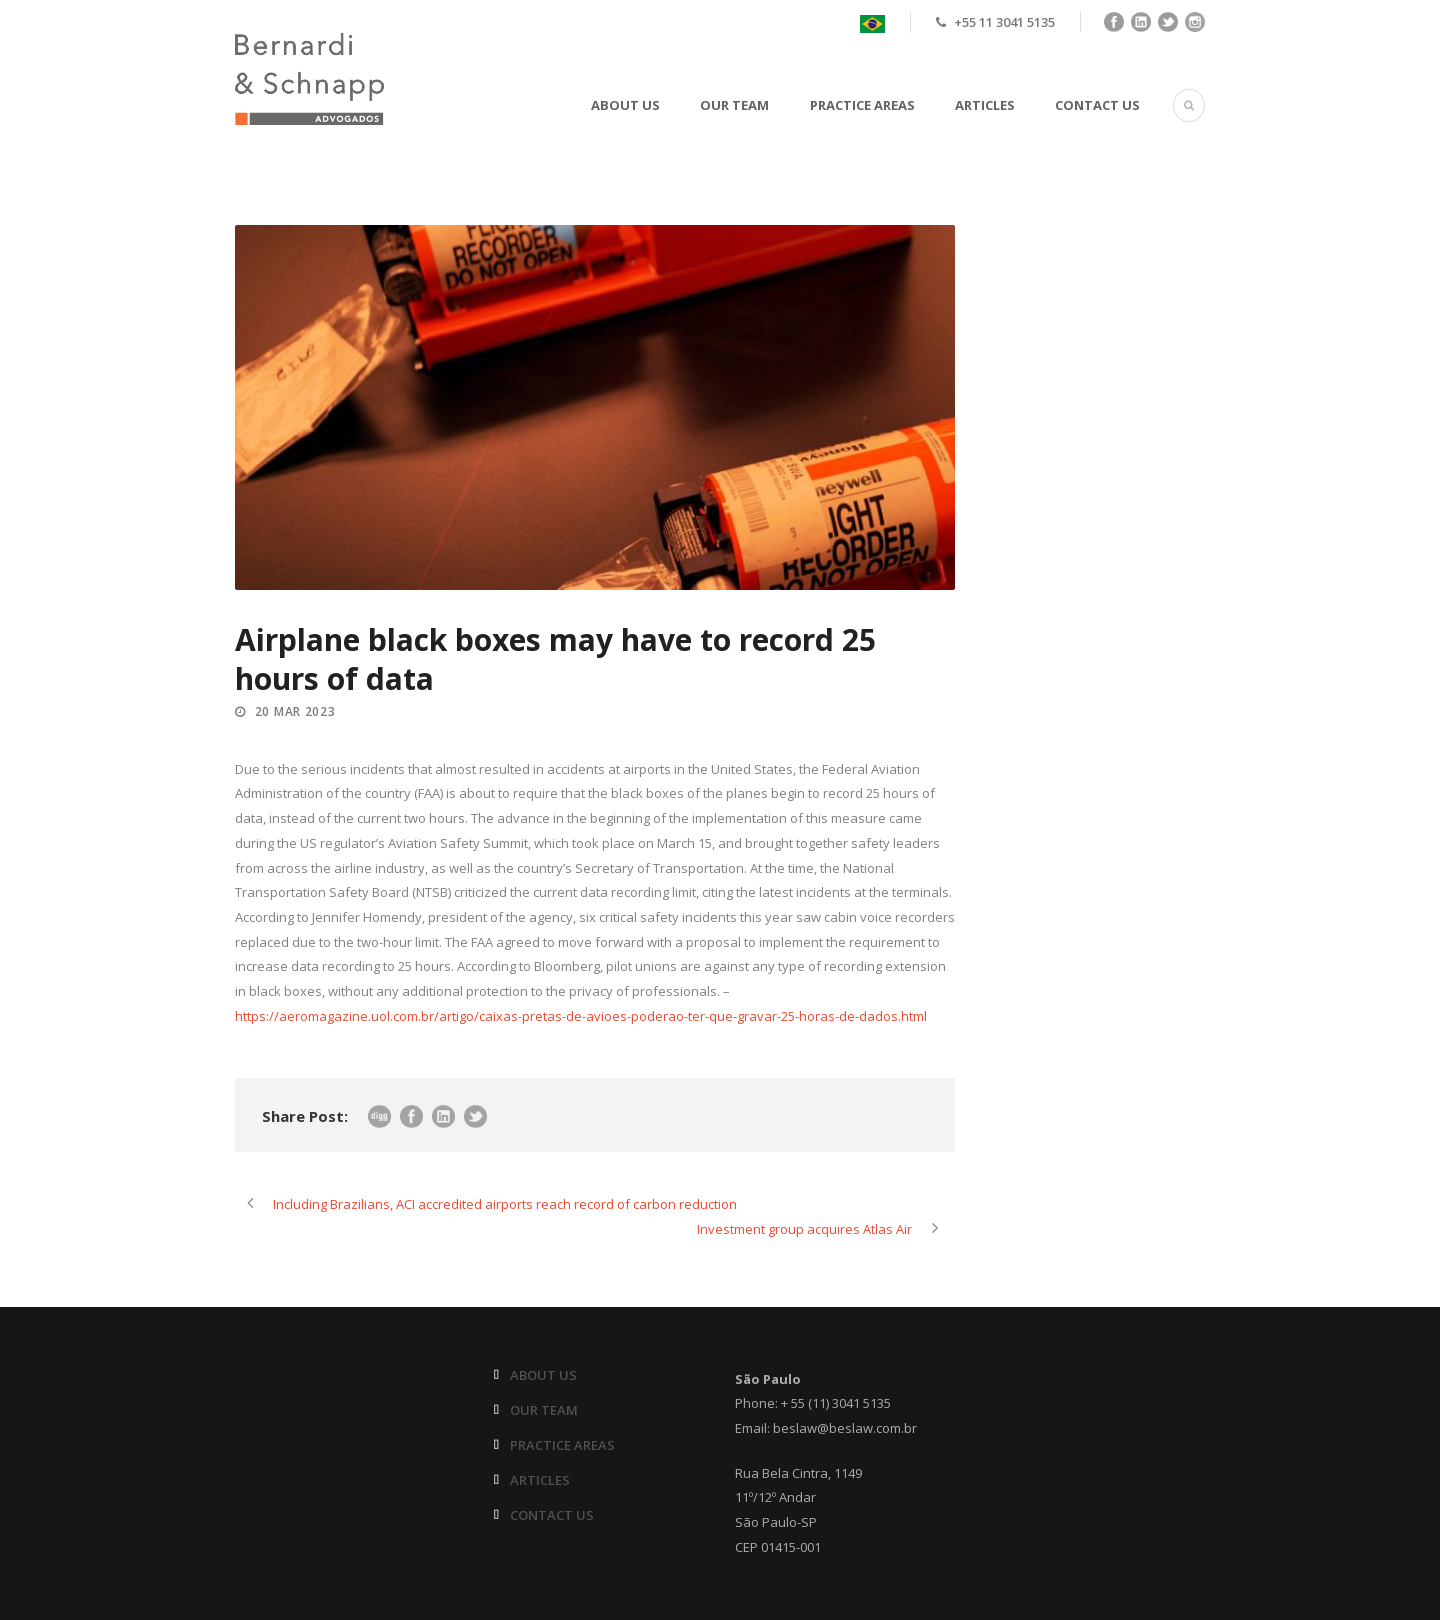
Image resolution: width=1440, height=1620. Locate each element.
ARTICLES (985, 105)
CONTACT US (1097, 105)
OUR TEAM (734, 105)
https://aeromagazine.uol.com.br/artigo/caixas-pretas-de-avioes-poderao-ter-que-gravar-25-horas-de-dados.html (581, 1016)
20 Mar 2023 (295, 711)
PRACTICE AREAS (862, 105)
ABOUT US (625, 105)
